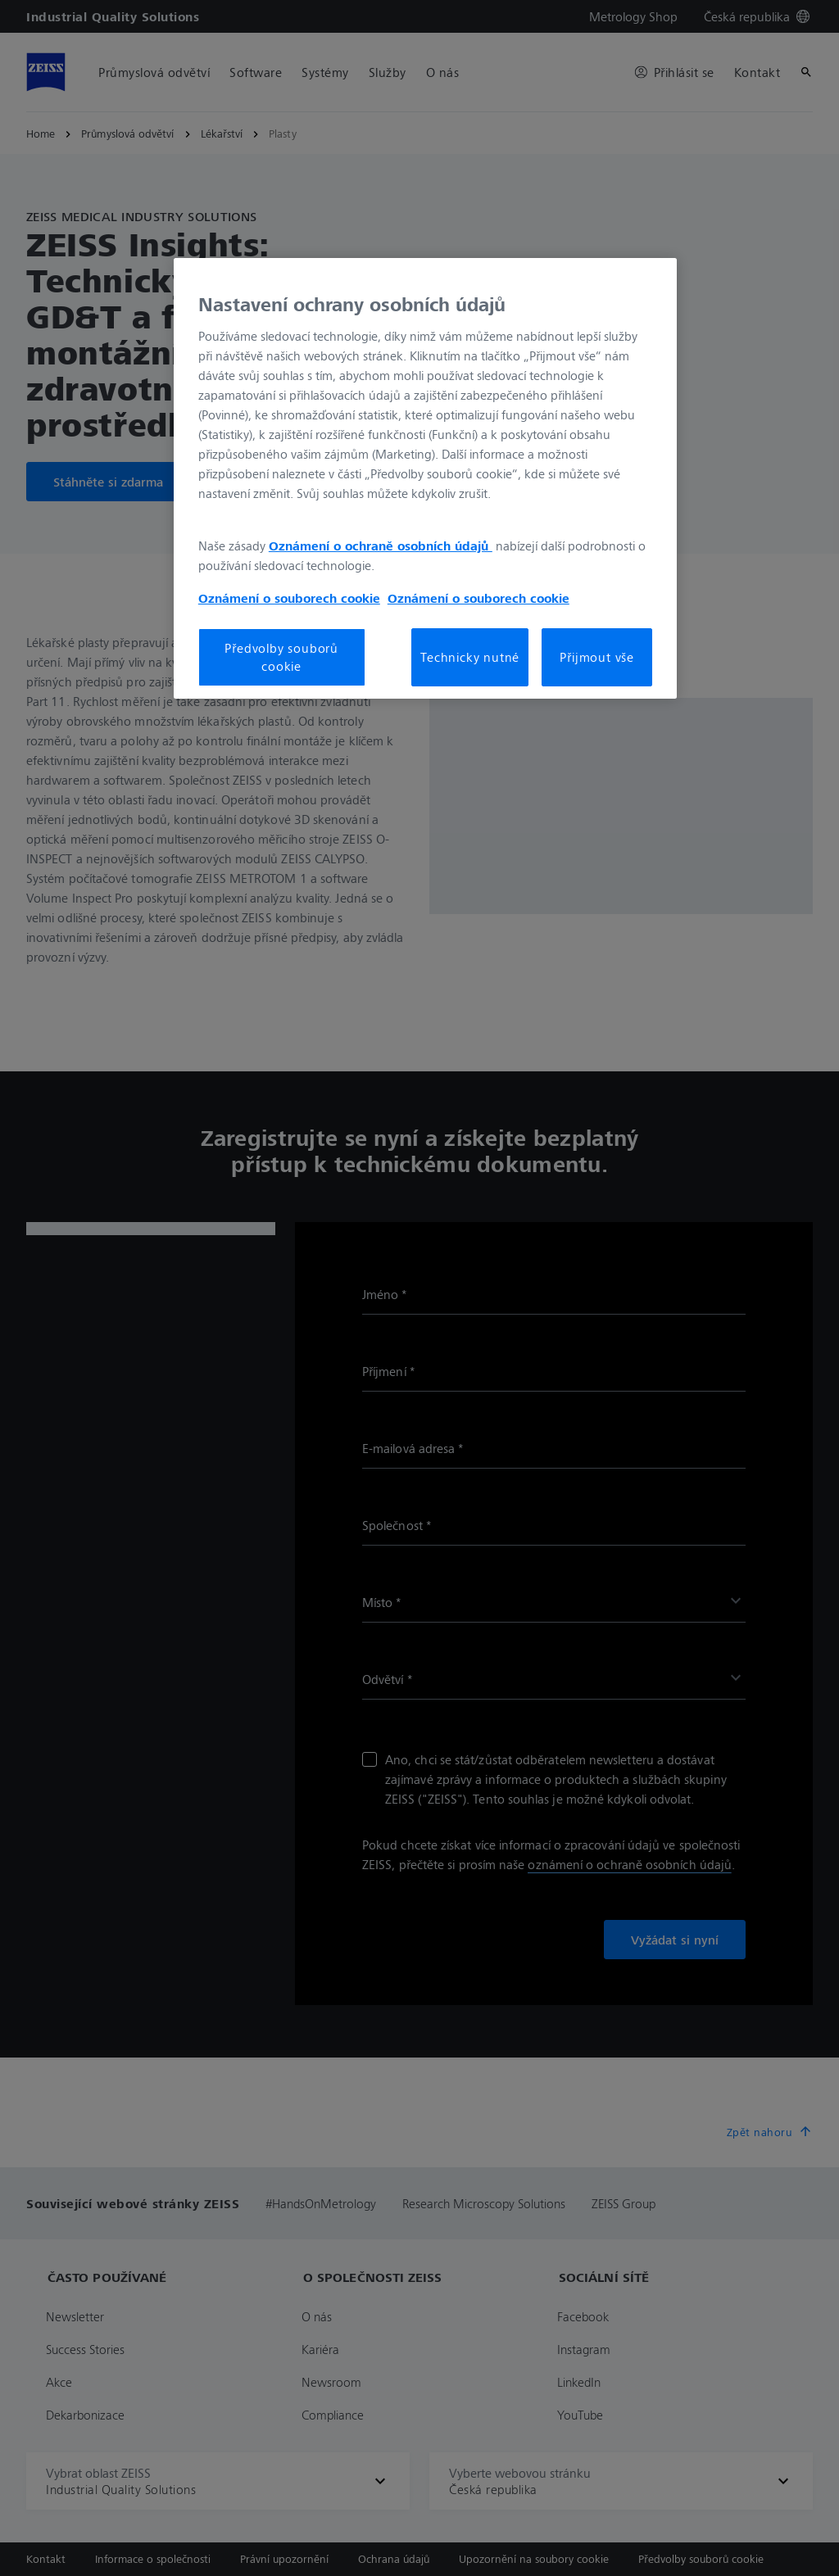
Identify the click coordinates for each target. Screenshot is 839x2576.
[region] (425, 478)
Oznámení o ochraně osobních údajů (380, 545)
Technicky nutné (469, 657)
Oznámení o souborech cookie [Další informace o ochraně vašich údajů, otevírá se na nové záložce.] (289, 598)
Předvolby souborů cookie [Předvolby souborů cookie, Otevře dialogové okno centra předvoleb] (281, 657)
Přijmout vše (597, 657)
